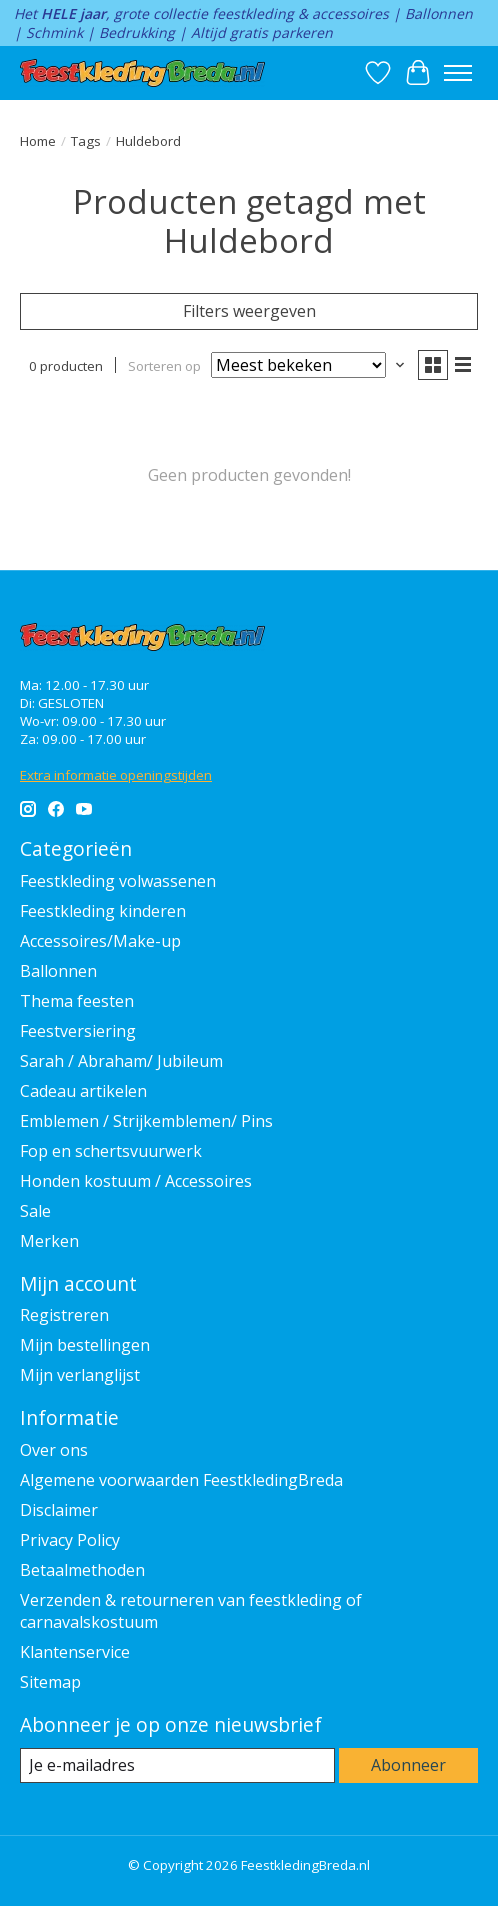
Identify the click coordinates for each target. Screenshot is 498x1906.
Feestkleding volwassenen (118, 881)
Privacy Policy (70, 1540)
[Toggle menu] (458, 73)
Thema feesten (77, 1001)
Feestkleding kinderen (103, 911)
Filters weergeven (249, 311)
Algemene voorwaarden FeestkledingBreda (181, 1480)
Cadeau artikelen (83, 1091)
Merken (49, 1241)
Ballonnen (58, 971)
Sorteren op (164, 366)
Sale (35, 1211)
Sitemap (50, 1682)
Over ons (54, 1450)
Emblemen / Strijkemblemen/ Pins (146, 1121)
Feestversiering (78, 1031)
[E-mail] (177, 1765)
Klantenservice (75, 1652)
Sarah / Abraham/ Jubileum (121, 1061)
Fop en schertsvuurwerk (111, 1151)
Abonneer (408, 1765)
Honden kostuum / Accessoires (136, 1181)
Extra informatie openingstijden (116, 775)
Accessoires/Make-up (100, 941)
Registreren (64, 1315)
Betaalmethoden (82, 1570)
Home (38, 141)
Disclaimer (59, 1510)
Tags (86, 141)
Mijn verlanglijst (80, 1375)
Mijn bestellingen (85, 1345)
